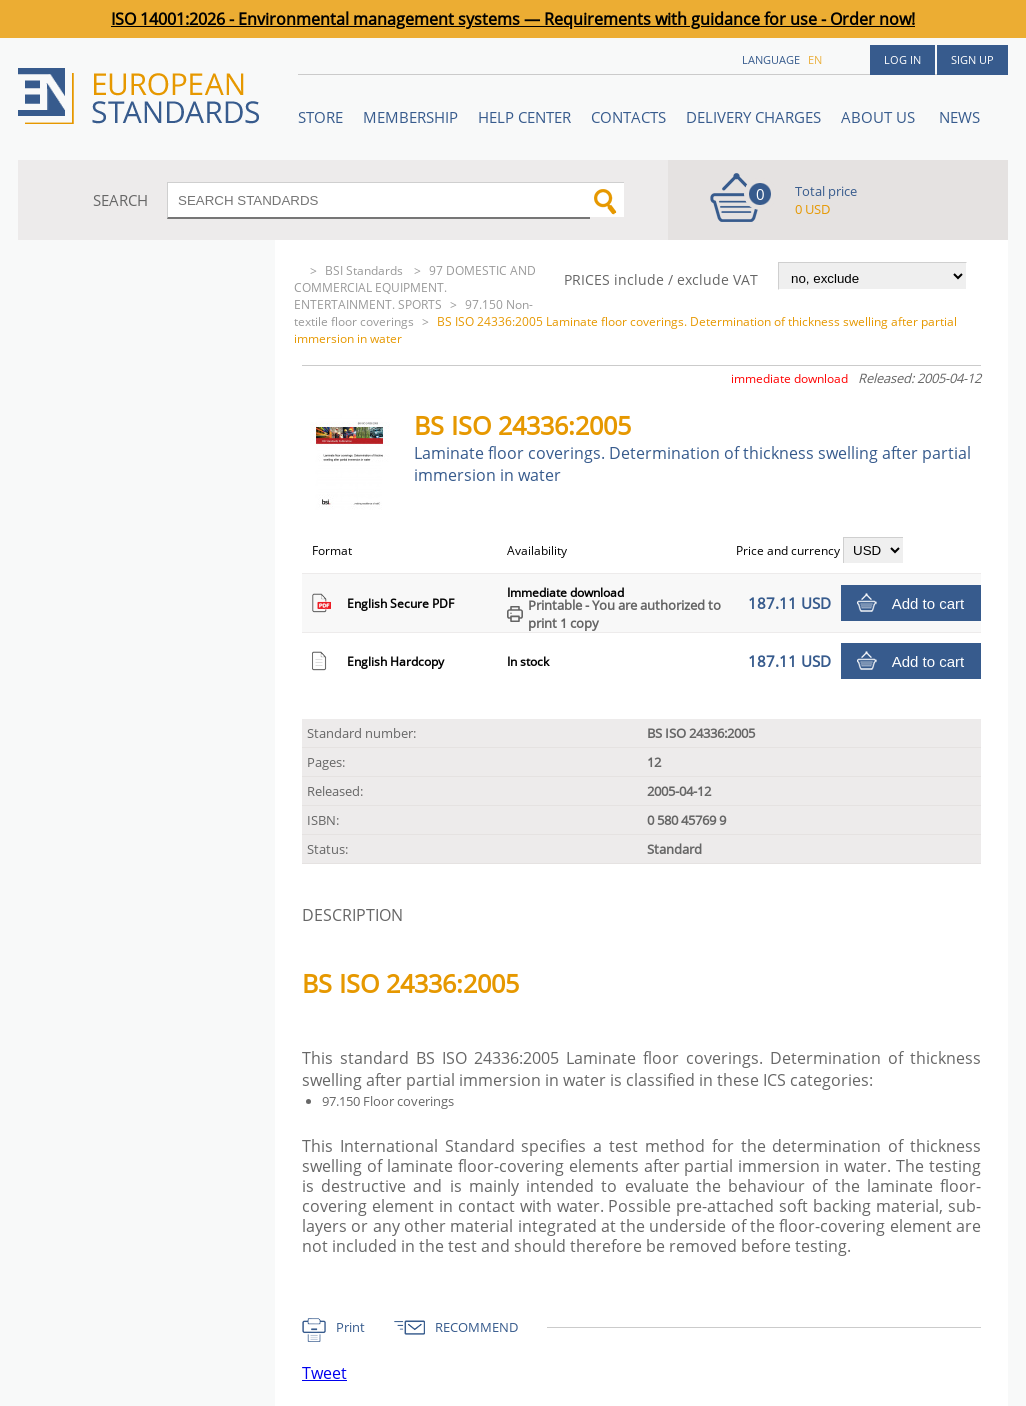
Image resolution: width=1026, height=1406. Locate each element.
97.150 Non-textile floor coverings (413, 313)
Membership (410, 117)
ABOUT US (880, 117)
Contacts (628, 117)
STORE (320, 117)
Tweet (324, 1373)
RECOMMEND (476, 1327)
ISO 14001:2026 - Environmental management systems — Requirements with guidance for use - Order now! (513, 19)
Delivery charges (753, 117)
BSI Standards (365, 270)
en (815, 59)
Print (350, 1327)
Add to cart (928, 603)
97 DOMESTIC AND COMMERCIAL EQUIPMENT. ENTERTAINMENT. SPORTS (415, 287)
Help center (524, 117)
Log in (902, 59)
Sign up (972, 59)
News (959, 117)
